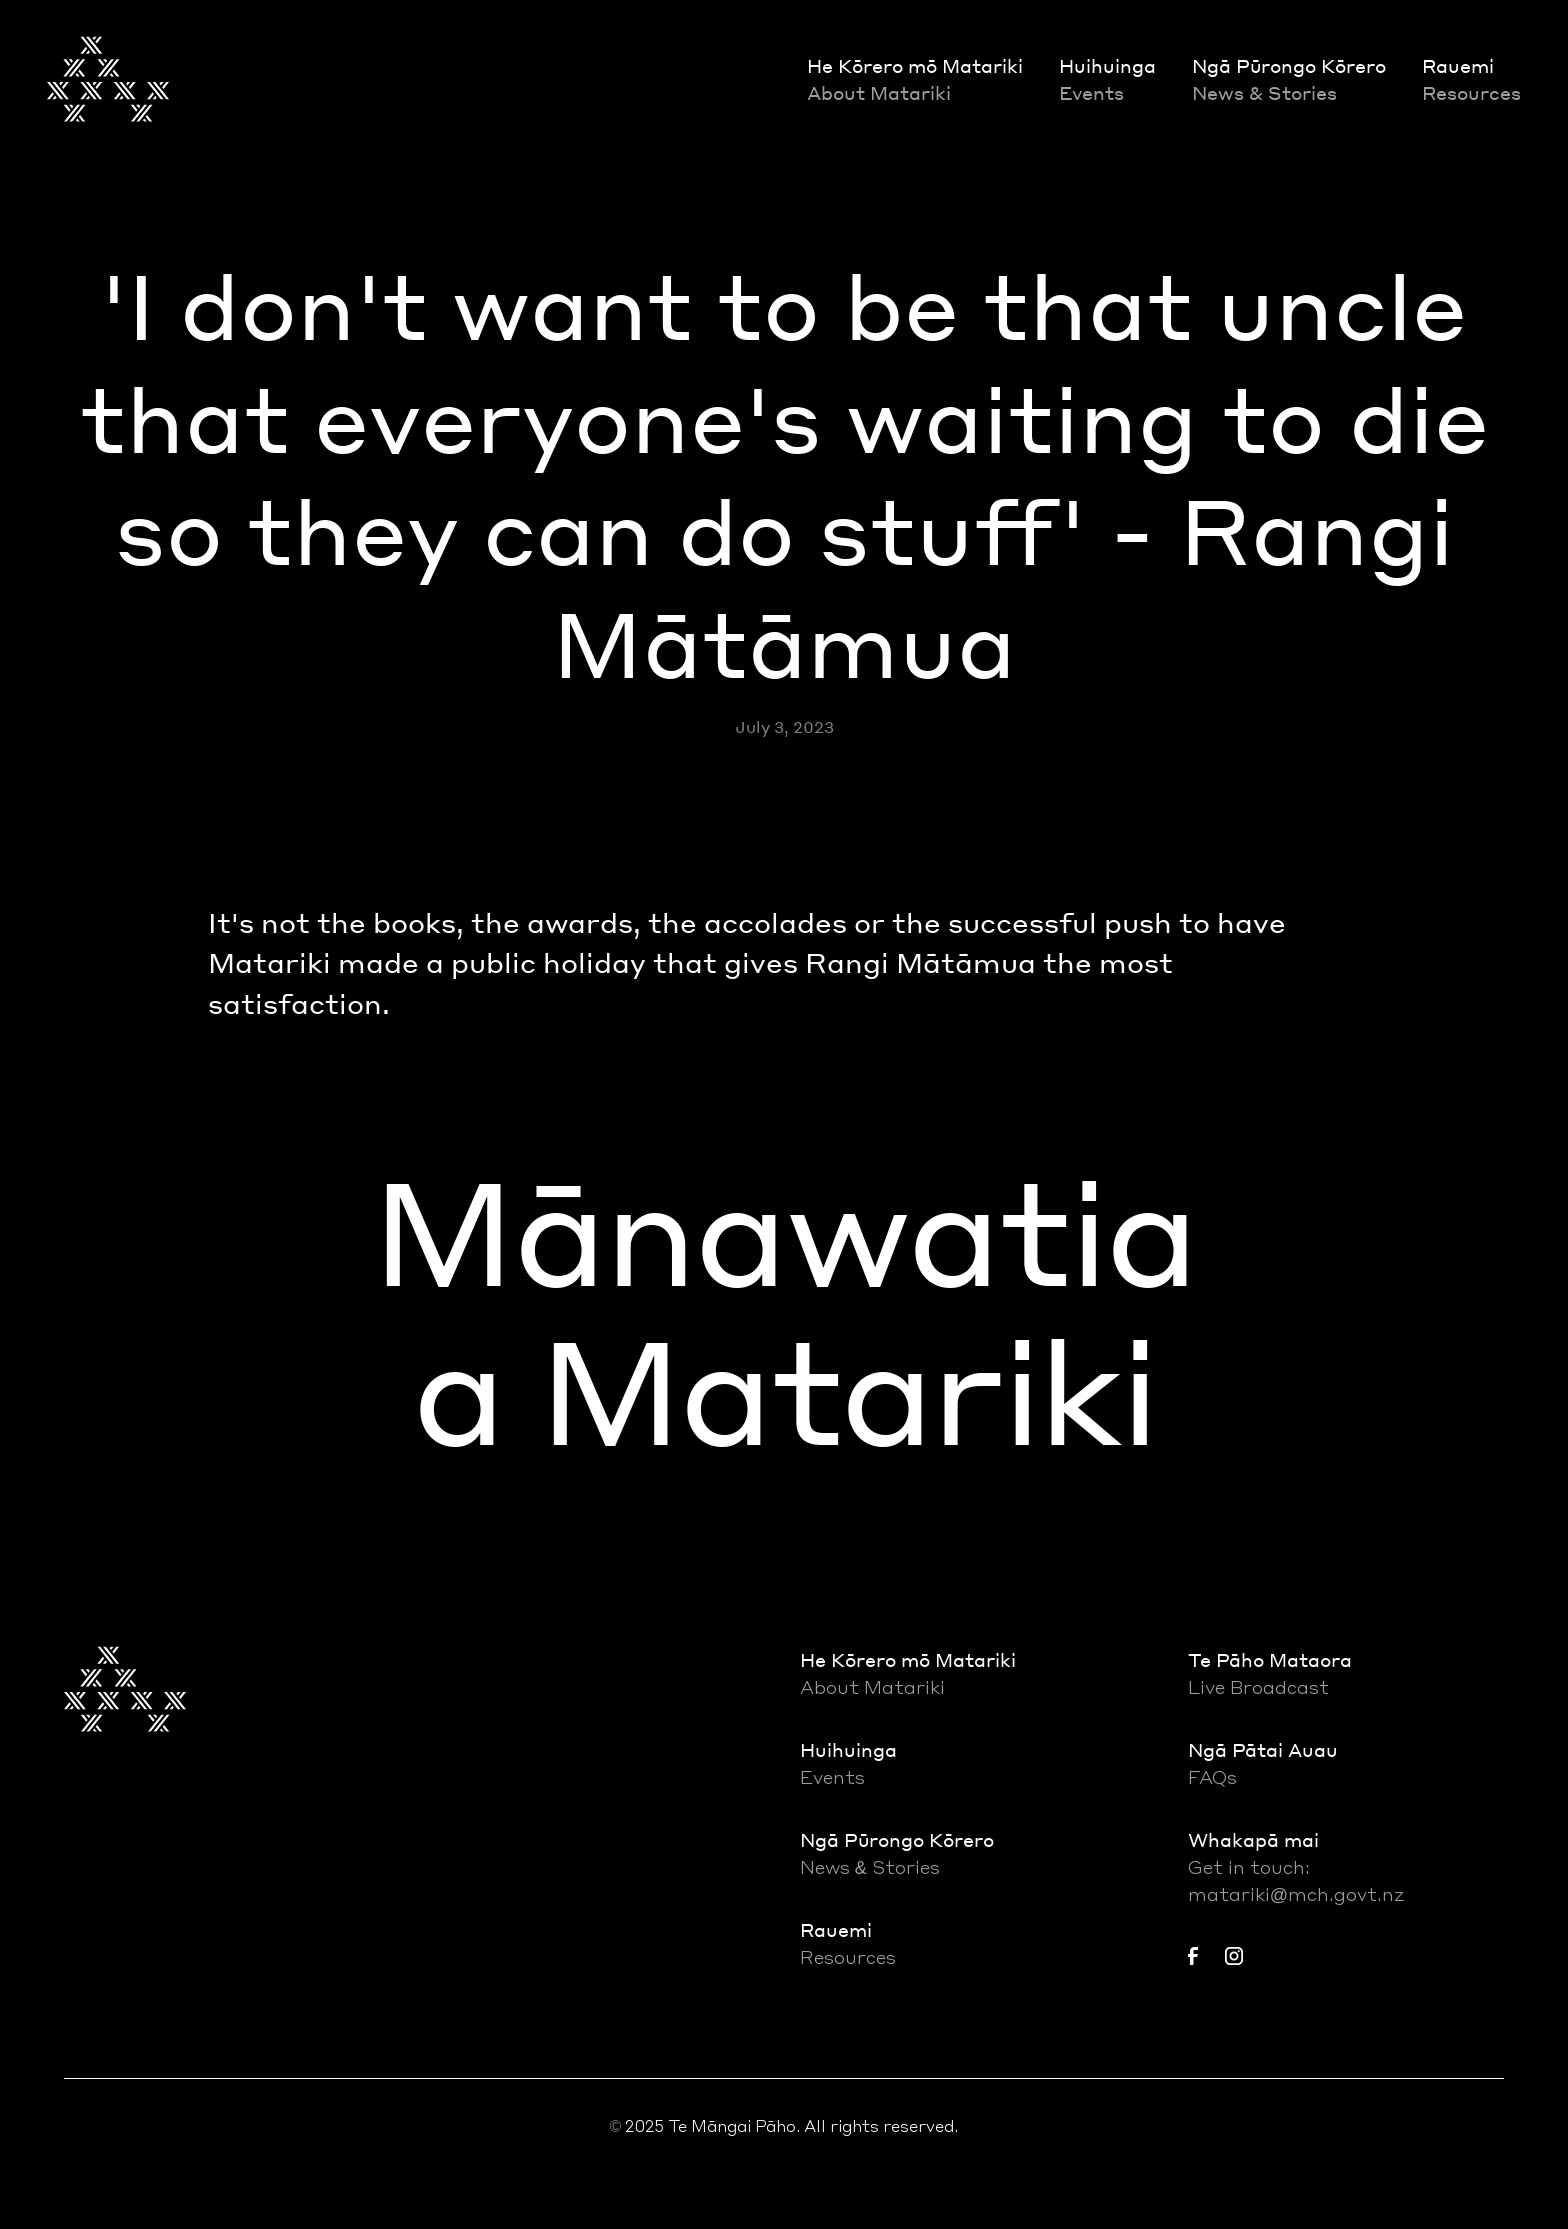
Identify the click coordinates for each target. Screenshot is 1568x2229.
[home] (108, 79)
